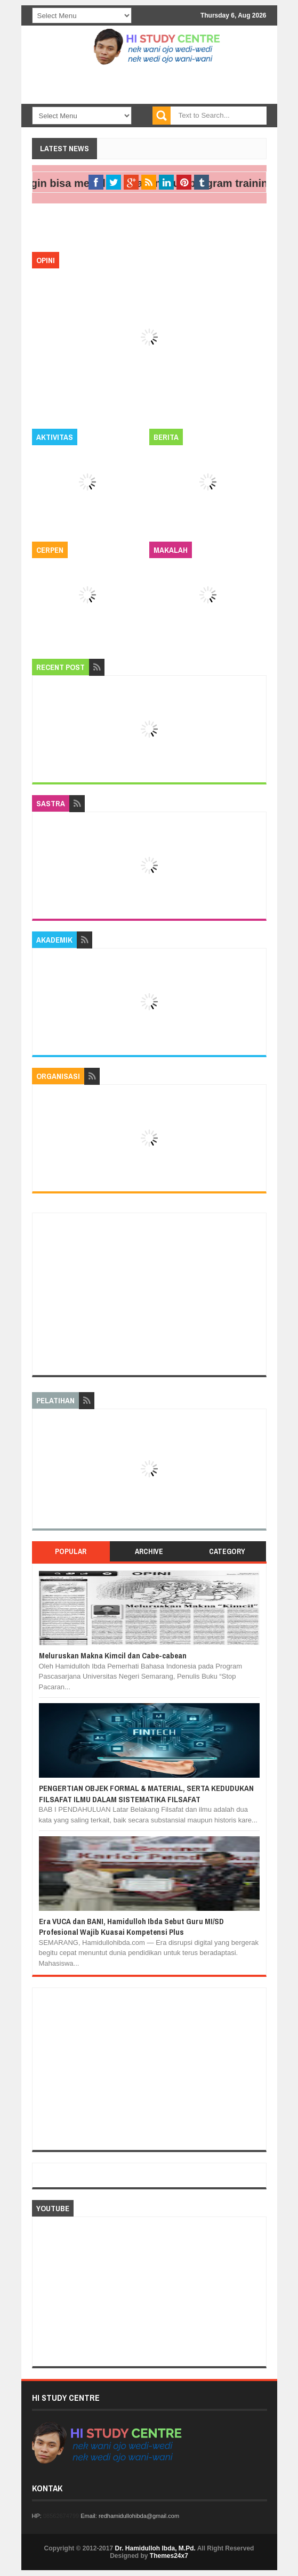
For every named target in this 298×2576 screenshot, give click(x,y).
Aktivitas (54, 437)
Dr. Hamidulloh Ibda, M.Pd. (155, 2548)
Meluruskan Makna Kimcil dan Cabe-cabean (113, 1655)
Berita (166, 437)
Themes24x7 (169, 2555)
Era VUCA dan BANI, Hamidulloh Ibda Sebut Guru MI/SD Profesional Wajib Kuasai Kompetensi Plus (131, 1926)
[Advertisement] (149, 1294)
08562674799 (61, 2516)
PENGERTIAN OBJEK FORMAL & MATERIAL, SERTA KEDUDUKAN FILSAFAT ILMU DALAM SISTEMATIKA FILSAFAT (146, 1793)
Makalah (171, 549)
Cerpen (49, 549)
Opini (45, 260)
